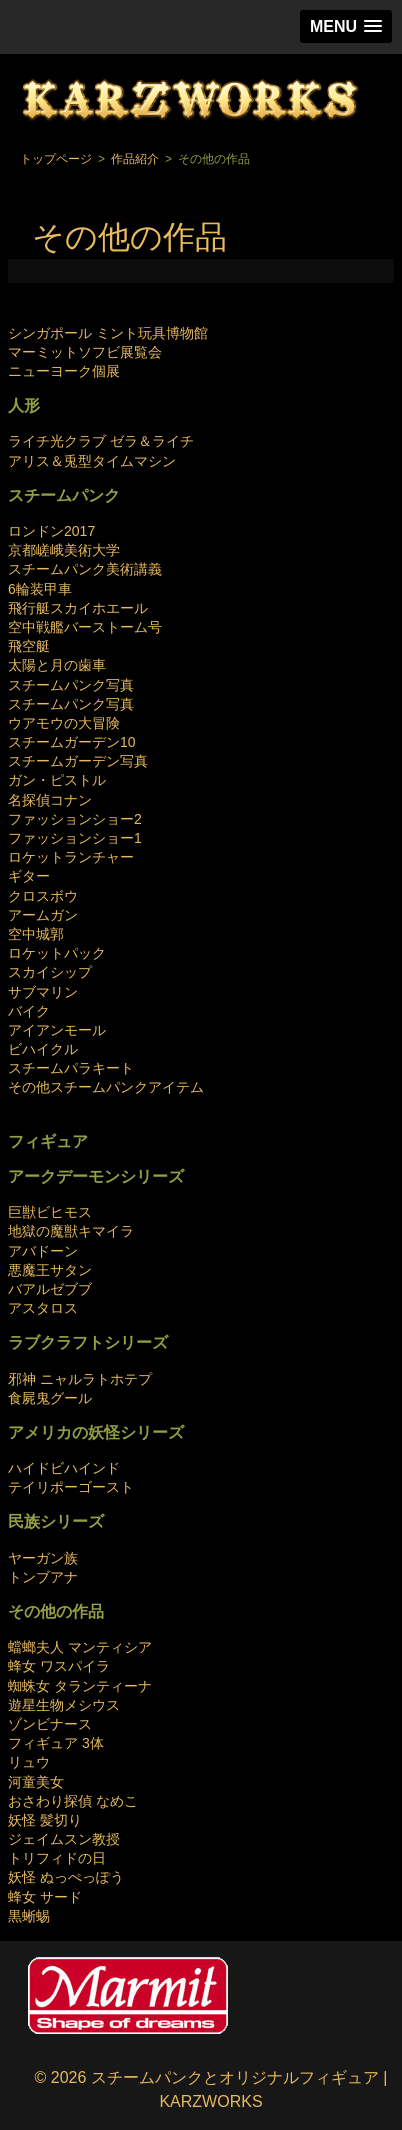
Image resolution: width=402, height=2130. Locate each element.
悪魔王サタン (50, 1270)
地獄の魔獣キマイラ (71, 1231)
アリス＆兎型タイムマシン (92, 461)
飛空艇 (29, 646)
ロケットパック (57, 953)
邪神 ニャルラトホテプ (80, 1379)
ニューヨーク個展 (64, 371)
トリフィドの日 (57, 1858)
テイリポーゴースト (71, 1487)
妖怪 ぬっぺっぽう (66, 1877)
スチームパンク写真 (71, 685)
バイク (29, 1011)
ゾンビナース (50, 1724)
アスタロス (43, 1308)
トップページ (56, 159)
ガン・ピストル (57, 780)
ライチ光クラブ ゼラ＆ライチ (101, 441)
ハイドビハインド (64, 1468)
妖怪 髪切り (45, 1820)
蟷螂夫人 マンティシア (80, 1647)
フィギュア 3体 (56, 1743)
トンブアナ (43, 1577)
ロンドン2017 (51, 531)
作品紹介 (135, 159)
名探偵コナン (50, 800)
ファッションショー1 (75, 838)
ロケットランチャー (71, 857)
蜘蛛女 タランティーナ (80, 1686)
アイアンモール (57, 1030)
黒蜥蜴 (29, 1916)
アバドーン (43, 1251)
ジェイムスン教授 (64, 1839)
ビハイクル (43, 1049)
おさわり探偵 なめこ (73, 1801)
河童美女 (36, 1782)
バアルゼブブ (50, 1289)
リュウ (29, 1762)
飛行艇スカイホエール (78, 608)
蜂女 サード (45, 1897)
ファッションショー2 (75, 819)
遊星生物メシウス (64, 1705)
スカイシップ (50, 972)
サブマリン (43, 992)
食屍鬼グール (50, 1398)
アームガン (43, 915)
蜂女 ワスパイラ (59, 1666)
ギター (29, 876)
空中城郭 (36, 934)
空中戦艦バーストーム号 (85, 627)
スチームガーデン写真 (78, 761)
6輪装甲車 (40, 589)
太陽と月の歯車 (57, 665)
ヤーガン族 (43, 1558)
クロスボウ (43, 896)
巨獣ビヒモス (50, 1212)
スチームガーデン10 (72, 742)
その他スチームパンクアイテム (106, 1087)
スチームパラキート (71, 1068)
